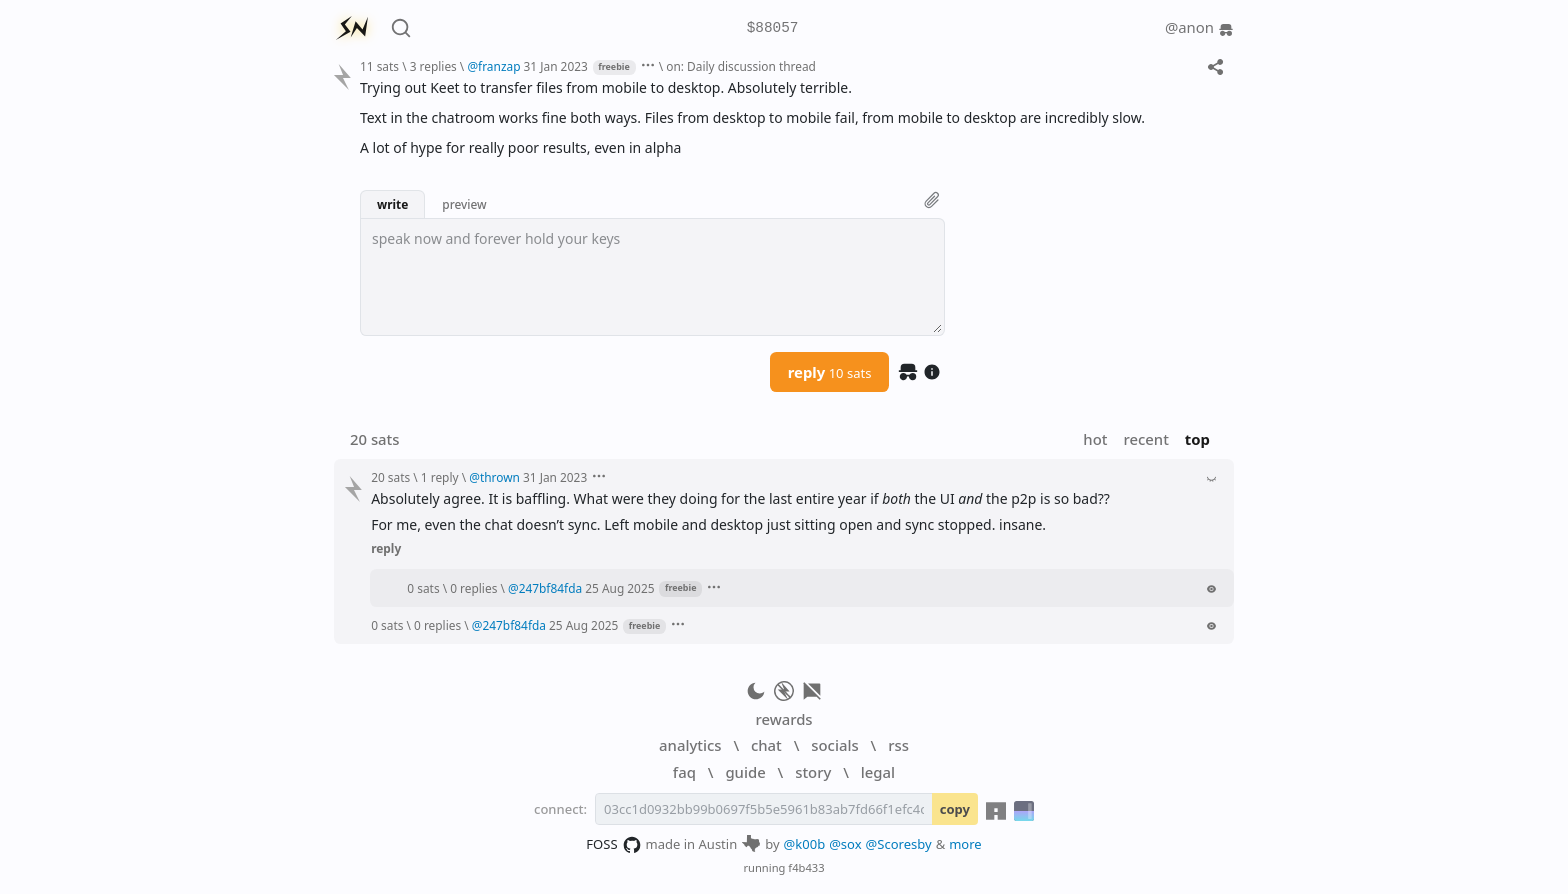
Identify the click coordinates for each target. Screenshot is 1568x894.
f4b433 (806, 867)
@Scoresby (899, 844)
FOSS (613, 845)
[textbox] (652, 277)
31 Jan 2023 (556, 66)
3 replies (433, 66)
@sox (845, 844)
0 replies (473, 588)
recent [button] (1145, 439)
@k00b (805, 844)
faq (684, 772)
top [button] (1197, 439)
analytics (690, 745)
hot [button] (1095, 439)
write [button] (392, 204)
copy (955, 809)
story (813, 772)
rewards (783, 719)
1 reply (440, 477)
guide (745, 772)
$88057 (773, 28)
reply (830, 372)
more (965, 844)
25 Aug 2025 (619, 588)
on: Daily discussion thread (741, 66)
